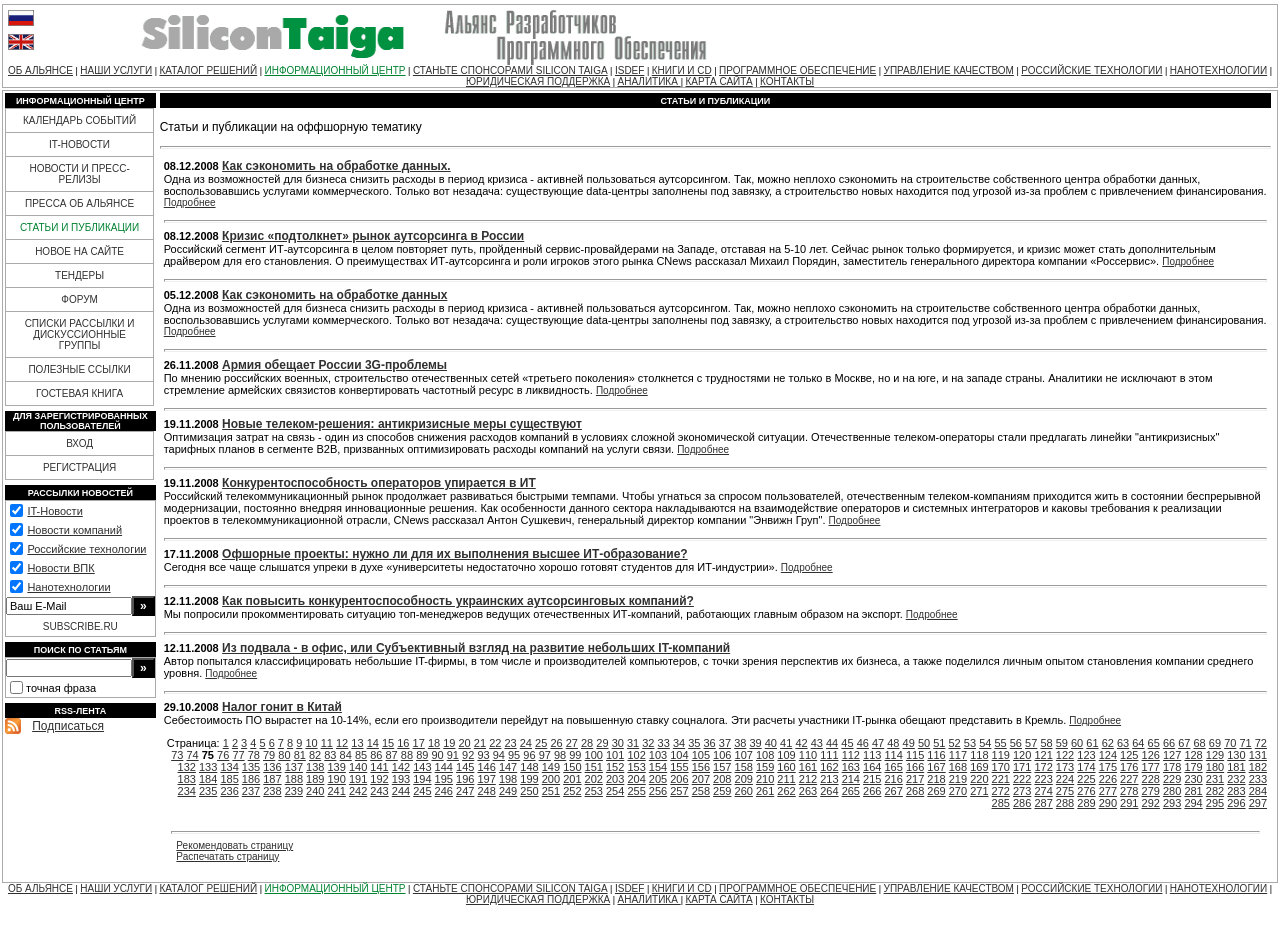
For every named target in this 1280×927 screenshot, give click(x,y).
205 (658, 779)
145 (465, 767)
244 (401, 791)
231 (1215, 779)
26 (556, 743)
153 (636, 767)
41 (786, 743)
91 (453, 755)
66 (1169, 743)
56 (1016, 743)
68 (1200, 743)
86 (376, 755)
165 (893, 767)
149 (551, 767)
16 (403, 743)
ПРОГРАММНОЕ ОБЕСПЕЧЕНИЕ (797, 70)
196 (465, 779)
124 (1108, 755)
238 (272, 791)
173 (1065, 767)
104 (679, 755)
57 (1031, 743)
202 (594, 779)
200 (551, 779)
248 (486, 791)
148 (529, 767)
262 (786, 791)
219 (958, 779)
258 (701, 791)
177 (1151, 767)
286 (1022, 803)
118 (979, 755)
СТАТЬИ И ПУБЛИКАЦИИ (79, 227)
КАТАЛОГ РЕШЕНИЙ (208, 70)
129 (1215, 755)
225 (1086, 779)
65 (1154, 743)
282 (1215, 791)
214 (851, 779)
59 (1062, 743)
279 (1151, 791)
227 (1129, 779)
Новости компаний (74, 530)
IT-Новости (54, 511)
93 (483, 755)
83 (330, 755)
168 (958, 767)
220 (979, 779)
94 (499, 755)
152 (615, 767)
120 (1022, 755)
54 (985, 743)
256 (658, 791)
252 (572, 791)
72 (1261, 743)
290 (1108, 803)
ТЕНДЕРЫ (79, 275)
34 (679, 743)
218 (936, 779)
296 (1236, 803)
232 (1236, 779)
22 (495, 743)
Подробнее (190, 202)
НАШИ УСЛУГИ (116, 70)
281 (1193, 791)
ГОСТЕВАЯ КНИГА (79, 393)
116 (936, 755)
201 (572, 779)
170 (1001, 767)
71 (1245, 743)
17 (419, 743)
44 (832, 743)
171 (1022, 767)
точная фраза (61, 688)
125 (1129, 755)
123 (1086, 755)
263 (808, 791)
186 (251, 779)
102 (636, 755)
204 (636, 779)
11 (327, 743)
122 (1065, 755)
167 (936, 767)
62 (1108, 743)
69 (1215, 743)
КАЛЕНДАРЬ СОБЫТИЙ (79, 120)
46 (863, 743)
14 (373, 743)
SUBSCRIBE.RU (80, 626)
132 (187, 767)
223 (1043, 779)
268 (915, 791)
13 (357, 743)
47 (878, 743)
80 (284, 755)
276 (1086, 791)
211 (786, 779)
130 (1236, 755)
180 (1215, 767)
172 (1043, 767)
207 (701, 779)
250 (529, 791)
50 (924, 743)
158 (744, 767)
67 (1184, 743)
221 (1001, 779)
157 (722, 767)
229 (1172, 779)
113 (872, 755)
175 (1108, 767)
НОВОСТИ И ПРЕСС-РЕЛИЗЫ (79, 174)
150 (572, 767)
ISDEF (629, 70)
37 (725, 743)
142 (401, 767)
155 (679, 767)
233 (1258, 779)
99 (575, 755)
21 (480, 743)
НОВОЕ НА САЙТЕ (79, 251)
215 (872, 779)
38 (740, 743)
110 (808, 755)
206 (679, 779)
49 (909, 743)
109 (786, 755)
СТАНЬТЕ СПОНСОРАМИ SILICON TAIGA (510, 70)
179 (1193, 767)
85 (361, 755)
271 (979, 791)
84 (346, 755)
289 (1086, 803)
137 (294, 767)
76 (223, 755)
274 (1043, 791)
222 (1022, 779)
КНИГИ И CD (682, 70)
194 (422, 779)
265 (851, 791)
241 (337, 791)
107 (744, 755)
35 (694, 743)
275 (1065, 791)
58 (1046, 743)
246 (444, 791)
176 (1129, 767)
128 (1193, 755)
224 (1065, 779)
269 (936, 791)
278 (1129, 791)
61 (1092, 743)
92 (468, 755)
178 (1172, 767)
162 (829, 767)
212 (808, 779)
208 (722, 779)
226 (1108, 779)
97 (545, 755)
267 (893, 791)
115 (915, 755)
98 (560, 755)
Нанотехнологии (68, 587)
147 (508, 767)
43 (817, 743)
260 (744, 791)
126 (1151, 755)
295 (1215, 803)
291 (1129, 803)
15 (388, 743)
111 (829, 755)
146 (486, 767)
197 (486, 779)
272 (1001, 791)
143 (422, 767)
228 (1151, 779)
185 (229, 779)
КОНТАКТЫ (787, 81)
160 (786, 767)
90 (437, 755)
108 (765, 755)
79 (269, 755)
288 (1065, 803)
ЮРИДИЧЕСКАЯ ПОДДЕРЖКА (538, 81)
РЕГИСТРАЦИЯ (79, 467)
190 (337, 779)
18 (434, 743)
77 (238, 755)
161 (808, 767)
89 (422, 755)
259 (722, 791)
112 (851, 755)
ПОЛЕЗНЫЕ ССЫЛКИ (79, 369)
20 (465, 743)
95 (514, 755)
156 (701, 767)
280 (1172, 791)
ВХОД (79, 443)
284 (1258, 791)
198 (508, 779)
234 (187, 791)
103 (658, 755)
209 (744, 779)
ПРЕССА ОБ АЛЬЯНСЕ (79, 203)
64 (1138, 743)
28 (587, 743)
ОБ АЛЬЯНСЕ (40, 70)
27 (572, 743)
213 (829, 779)
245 (422, 791)
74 (192, 755)
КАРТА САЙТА (718, 81)
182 (1258, 767)
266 (872, 791)
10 (311, 743)
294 (1193, 803)
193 (401, 779)
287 (1043, 803)
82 (315, 755)
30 (618, 743)
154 (658, 767)
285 (1001, 803)
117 (958, 755)
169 (979, 767)
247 (465, 791)
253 (594, 791)
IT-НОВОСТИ (79, 144)
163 (851, 767)
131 (1258, 755)
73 (177, 755)
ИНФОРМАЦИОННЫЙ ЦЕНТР (335, 70)
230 (1193, 779)
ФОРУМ (79, 299)
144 (444, 767)
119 (1001, 755)
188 (294, 779)
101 (615, 755)
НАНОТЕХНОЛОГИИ (1218, 70)
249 (508, 791)
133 (208, 767)
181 (1236, 767)
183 (187, 779)
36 (710, 743)
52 (955, 743)
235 (208, 791)
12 (342, 743)
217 (915, 779)
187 (272, 779)
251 (551, 791)
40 (771, 743)
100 (594, 755)
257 (679, 791)
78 (254, 755)
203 (615, 779)
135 (251, 767)
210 (765, 779)
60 (1077, 743)
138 (315, 767)
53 (970, 743)
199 (529, 779)
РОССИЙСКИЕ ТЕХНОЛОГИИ (1091, 70)
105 (701, 755)
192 (379, 779)
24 (526, 743)
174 (1086, 767)
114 (893, 755)
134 (229, 767)
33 (664, 743)
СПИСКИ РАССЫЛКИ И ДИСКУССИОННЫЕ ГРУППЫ (80, 334)
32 (648, 743)
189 (315, 779)
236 (229, 791)
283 (1236, 791)
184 (208, 779)
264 (829, 791)
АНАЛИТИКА (649, 81)
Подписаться (68, 726)
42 (801, 743)
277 (1108, 791)
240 (315, 791)
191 (358, 779)
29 (602, 743)
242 (358, 791)
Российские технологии (86, 549)
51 (939, 743)
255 (636, 791)
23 (510, 743)
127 (1172, 755)
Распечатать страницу (227, 856)
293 (1172, 803)
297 (1258, 803)
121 (1043, 755)
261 (765, 791)
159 (765, 767)
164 (872, 767)
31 (633, 743)
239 (294, 791)
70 (1230, 743)
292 (1151, 803)
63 (1123, 743)
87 (392, 755)
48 (893, 743)
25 (541, 743)
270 (958, 791)
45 (847, 743)
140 (358, 767)
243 (379, 791)
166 (915, 767)
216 (893, 779)
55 (1000, 743)
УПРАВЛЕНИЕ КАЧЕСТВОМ (949, 70)
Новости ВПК (60, 568)
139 (337, 767)
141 (379, 767)
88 (407, 755)
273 (1022, 791)
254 (615, 791)
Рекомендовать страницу (234, 845)
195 (444, 779)
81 (300, 755)
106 (722, 755)
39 (755, 743)
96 (529, 755)
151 (594, 767)
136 (272, 767)
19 (449, 743)
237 (251, 791)
